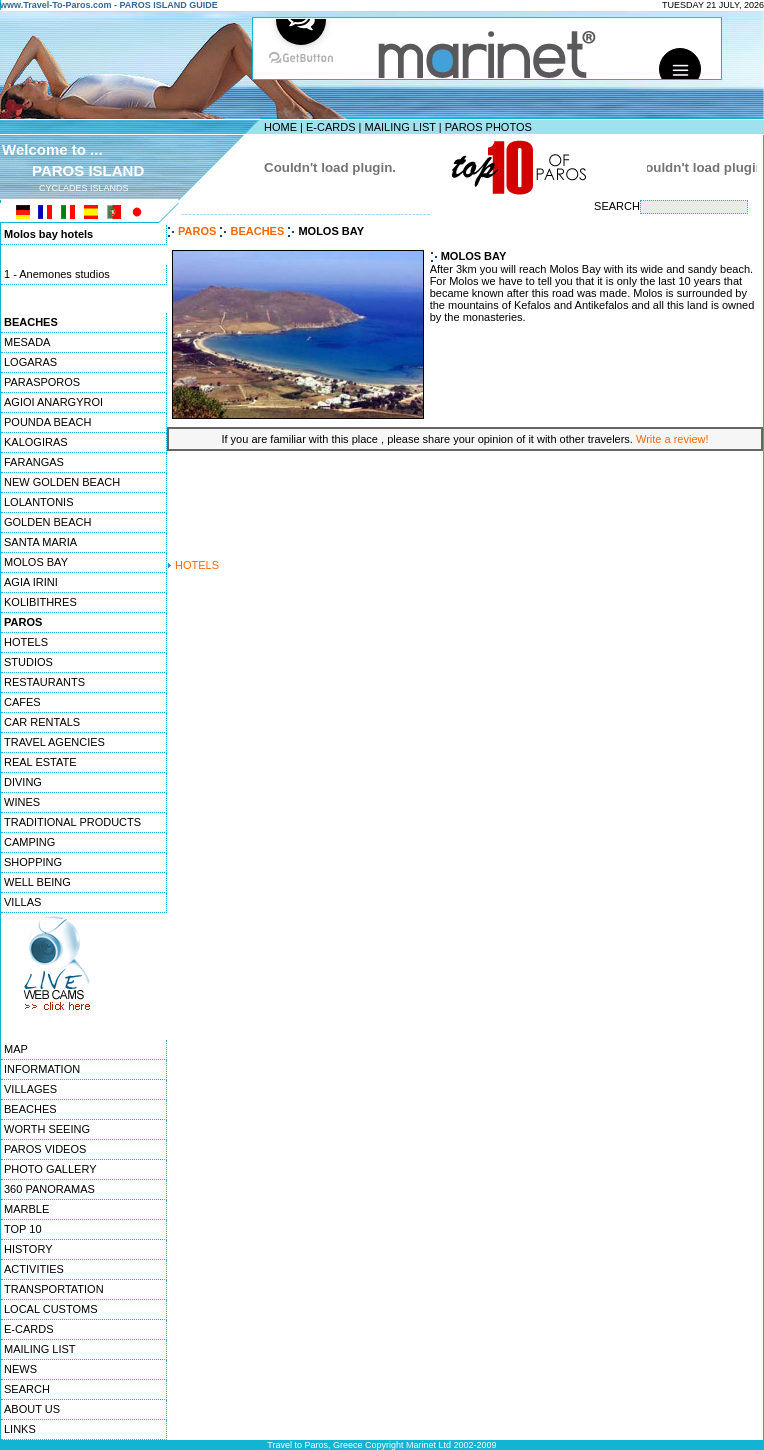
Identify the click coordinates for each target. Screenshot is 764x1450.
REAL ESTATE (40, 762)
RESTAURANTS (44, 682)
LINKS (20, 1429)
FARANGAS (34, 462)
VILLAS (22, 902)
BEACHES (30, 1109)
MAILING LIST (399, 127)
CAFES (22, 702)
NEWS (20, 1369)
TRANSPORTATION (54, 1289)
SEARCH (27, 1389)
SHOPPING (33, 862)
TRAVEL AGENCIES (54, 742)
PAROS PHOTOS (488, 127)
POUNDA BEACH (47, 422)
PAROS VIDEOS (45, 1149)
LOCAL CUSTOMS (51, 1309)
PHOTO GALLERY (50, 1169)
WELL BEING (37, 882)
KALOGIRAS (36, 442)
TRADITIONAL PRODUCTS (72, 822)
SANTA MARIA (40, 542)
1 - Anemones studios (57, 275)
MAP (16, 1049)
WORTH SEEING (47, 1129)
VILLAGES (30, 1089)
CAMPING (29, 842)
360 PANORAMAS (49, 1189)
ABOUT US (32, 1409)
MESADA (27, 342)
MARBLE (26, 1209)
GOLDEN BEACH (47, 522)
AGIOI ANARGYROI (53, 402)
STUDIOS (28, 662)
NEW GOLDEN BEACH (62, 482)
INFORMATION (42, 1069)
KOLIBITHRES (40, 602)
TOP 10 (23, 1229)
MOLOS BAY (36, 562)
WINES (22, 802)
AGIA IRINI (31, 582)
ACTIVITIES (34, 1269)
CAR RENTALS (42, 722)
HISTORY (28, 1249)
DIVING (23, 782)
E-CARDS (331, 127)
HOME (280, 127)
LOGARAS (30, 362)
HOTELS (26, 642)
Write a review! (672, 439)
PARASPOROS (42, 382)
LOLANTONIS (39, 502)
